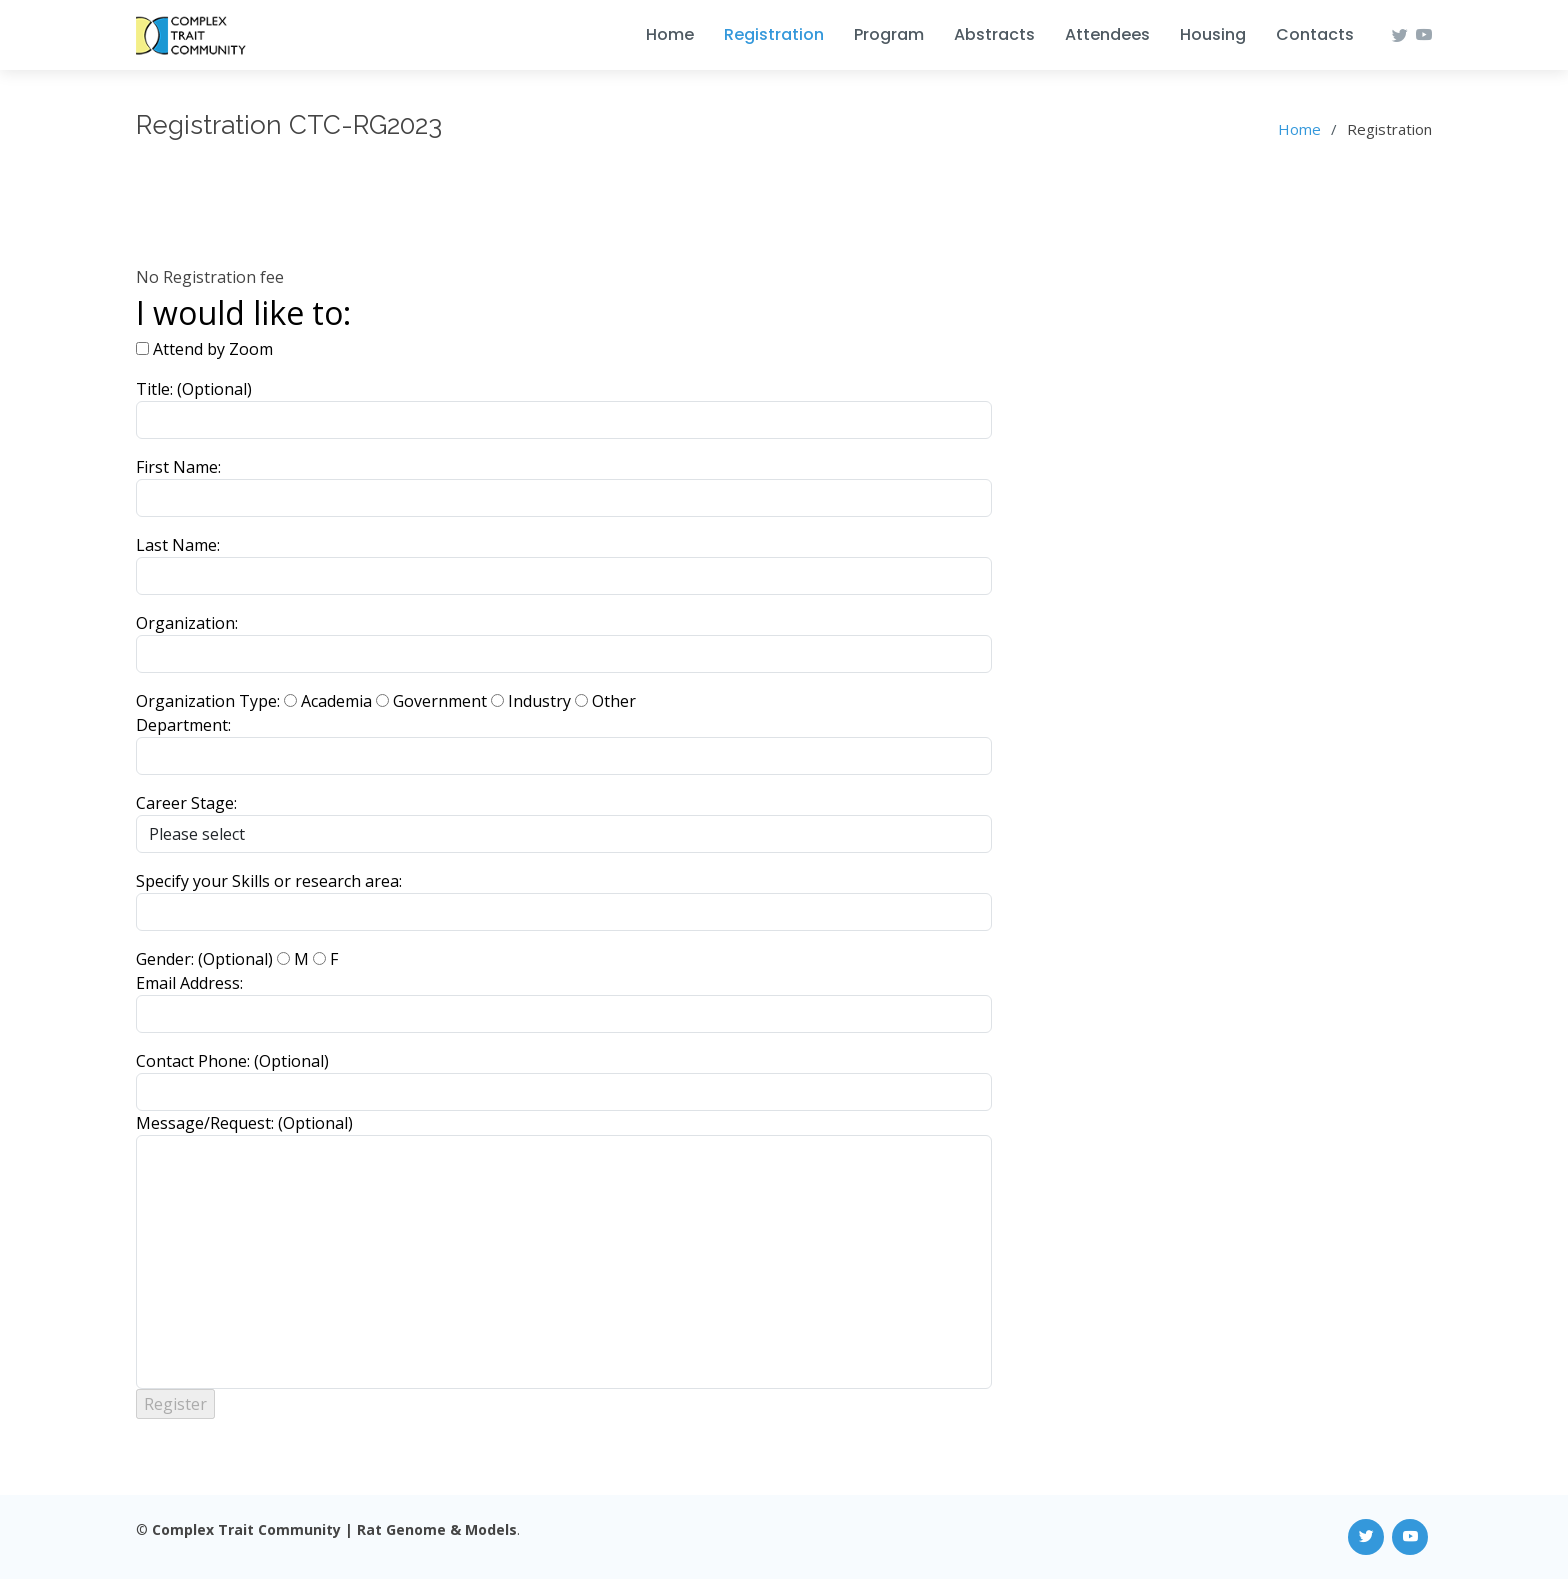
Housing (1213, 34)
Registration (774, 34)
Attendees (1107, 34)
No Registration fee (210, 277)
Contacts (1315, 34)
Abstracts (994, 34)
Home (670, 34)
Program (889, 34)
